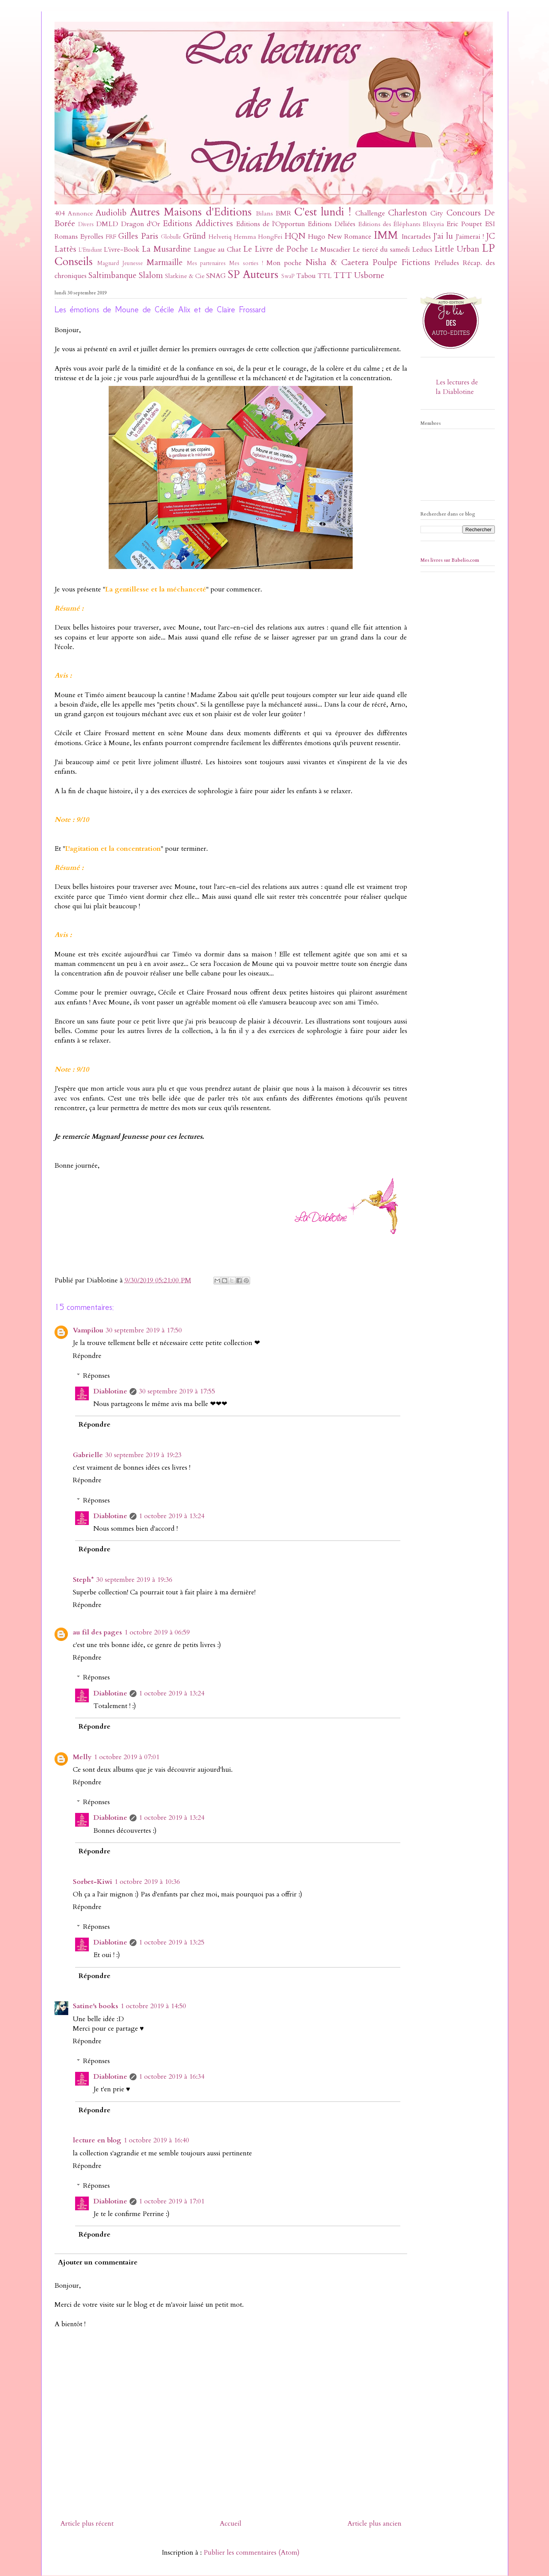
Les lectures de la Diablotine (457, 387)
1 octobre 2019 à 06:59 (157, 1632)
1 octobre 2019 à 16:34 (171, 2076)
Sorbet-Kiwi (92, 1882)
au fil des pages (97, 1632)
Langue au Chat (217, 249)
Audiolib (111, 213)
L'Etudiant (90, 250)
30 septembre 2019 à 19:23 (143, 1455)
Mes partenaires (206, 263)
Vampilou (88, 1330)
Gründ (194, 236)
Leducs (422, 249)
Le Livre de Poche (275, 249)
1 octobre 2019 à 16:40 (156, 2140)
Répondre (87, 1356)
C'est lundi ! (322, 211)
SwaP (288, 276)
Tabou (306, 276)
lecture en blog (97, 2140)
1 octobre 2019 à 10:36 (147, 1882)
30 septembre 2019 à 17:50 (144, 1330)
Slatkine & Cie (185, 276)
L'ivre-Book (122, 249)
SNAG (216, 276)
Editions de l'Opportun (270, 224)
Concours (463, 213)
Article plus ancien (374, 2523)
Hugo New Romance (339, 236)
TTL (325, 276)
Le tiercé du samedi (381, 249)
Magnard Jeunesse (120, 263)
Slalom (151, 275)
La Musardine (166, 249)
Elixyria (433, 224)
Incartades (416, 236)
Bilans (264, 213)
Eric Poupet (464, 224)
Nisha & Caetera (337, 262)
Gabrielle (88, 1455)
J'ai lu (443, 236)
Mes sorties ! (246, 263)
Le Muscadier (330, 249)
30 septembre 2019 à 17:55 (177, 1391)
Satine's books (95, 2006)
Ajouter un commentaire (98, 2262)
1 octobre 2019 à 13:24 (171, 1516)
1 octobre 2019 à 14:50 (153, 2006)
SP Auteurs (253, 274)
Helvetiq (220, 237)
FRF (111, 237)
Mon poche (284, 263)
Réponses (96, 1375)
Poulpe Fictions (401, 262)
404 (60, 213)
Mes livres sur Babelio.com (450, 560)
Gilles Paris (138, 236)
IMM (386, 235)
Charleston (407, 213)
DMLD (107, 224)
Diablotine (110, 1391)
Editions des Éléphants (389, 224)
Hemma (245, 237)
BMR (283, 213)
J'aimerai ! (470, 236)
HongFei (270, 237)
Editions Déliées (331, 224)
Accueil (230, 2523)
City (436, 213)
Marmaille (164, 262)
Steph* (83, 1579)
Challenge (370, 213)
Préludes (446, 263)
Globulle (171, 237)
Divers (86, 224)
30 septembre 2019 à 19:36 (134, 1579)
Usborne (369, 275)
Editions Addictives (198, 223)
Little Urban (457, 249)
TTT (343, 275)
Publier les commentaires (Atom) (252, 2552)
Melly (82, 1757)
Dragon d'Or (140, 224)
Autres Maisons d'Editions (191, 211)
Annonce (80, 213)
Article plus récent (87, 2523)
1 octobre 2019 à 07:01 (126, 1757)
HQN (294, 236)
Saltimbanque (112, 275)
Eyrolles (91, 236)
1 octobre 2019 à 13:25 (171, 1942)
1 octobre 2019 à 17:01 (171, 2201)
